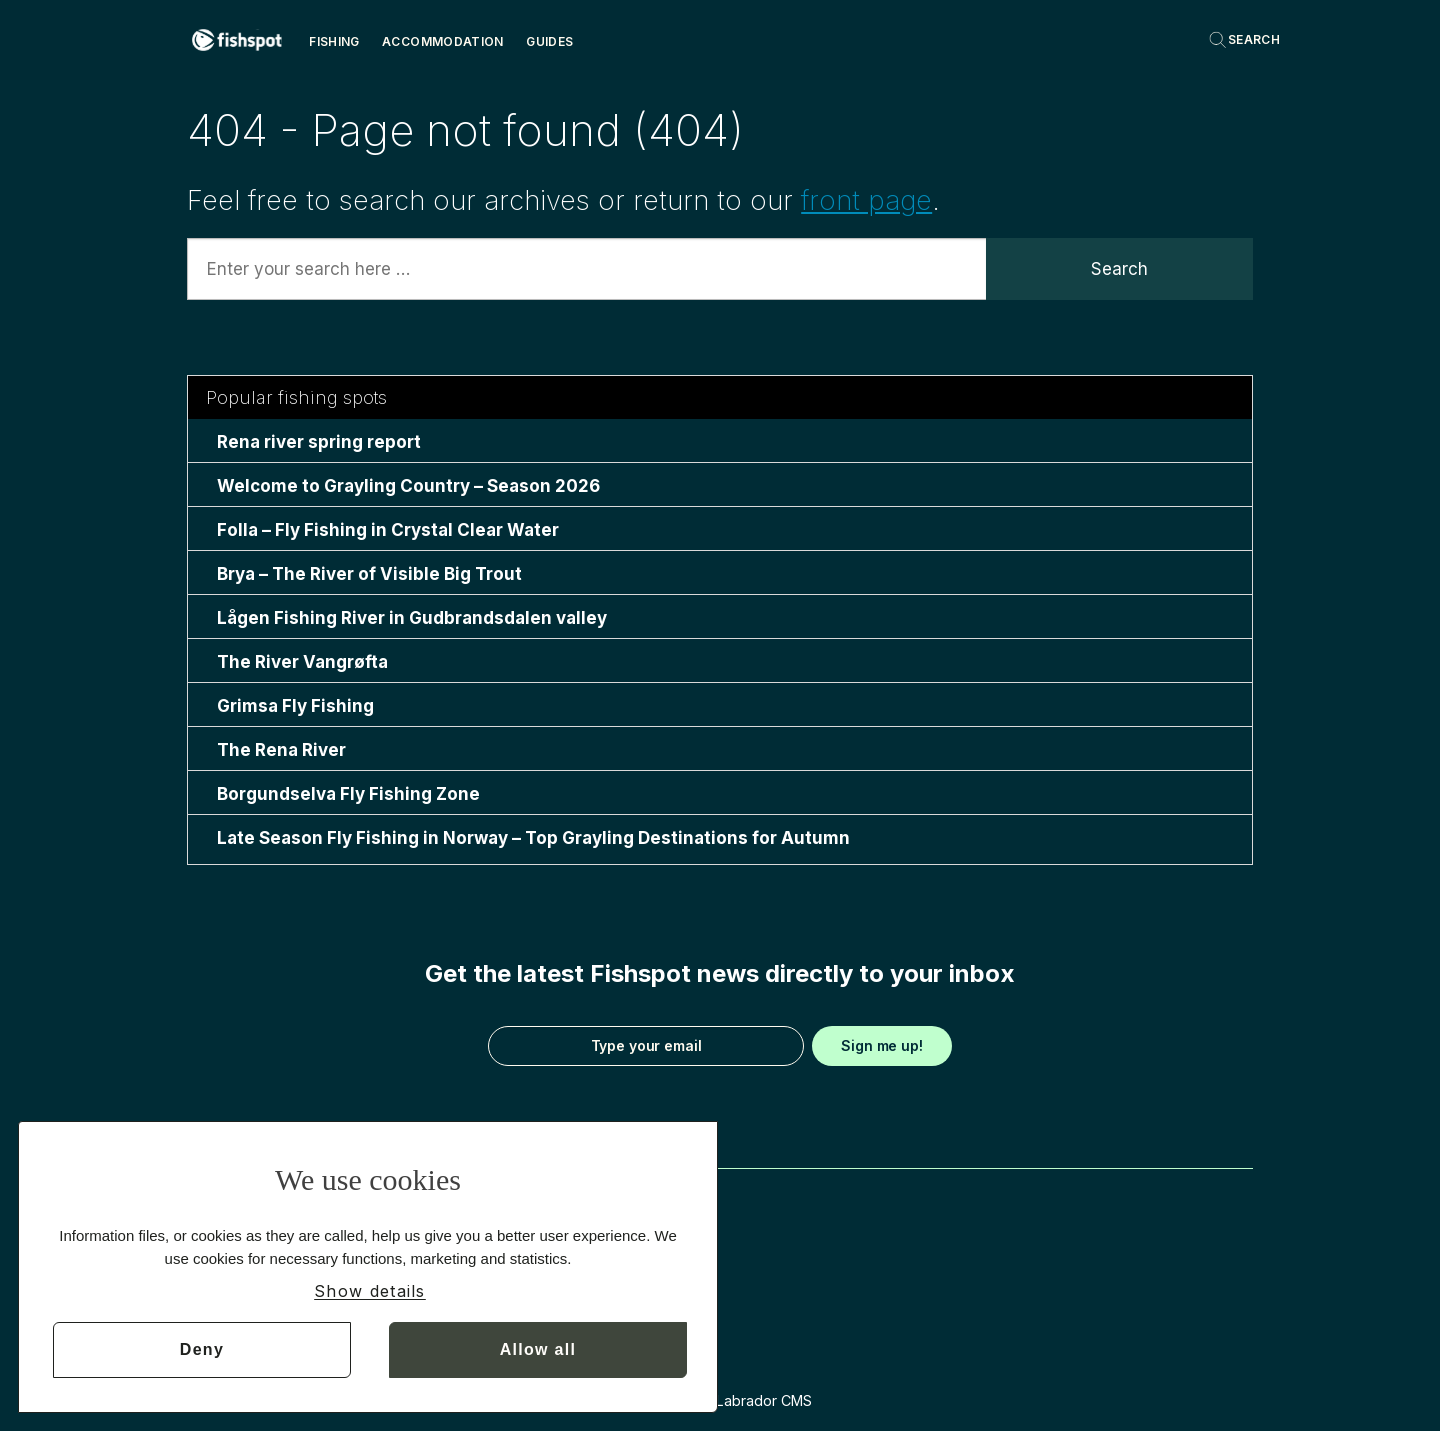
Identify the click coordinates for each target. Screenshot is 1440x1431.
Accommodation (443, 41)
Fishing (334, 41)
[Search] (1244, 40)
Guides (549, 41)
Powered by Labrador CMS (720, 1400)
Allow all (538, 1349)
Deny (202, 1349)
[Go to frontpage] (237, 40)
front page (866, 200)
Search (1119, 269)
